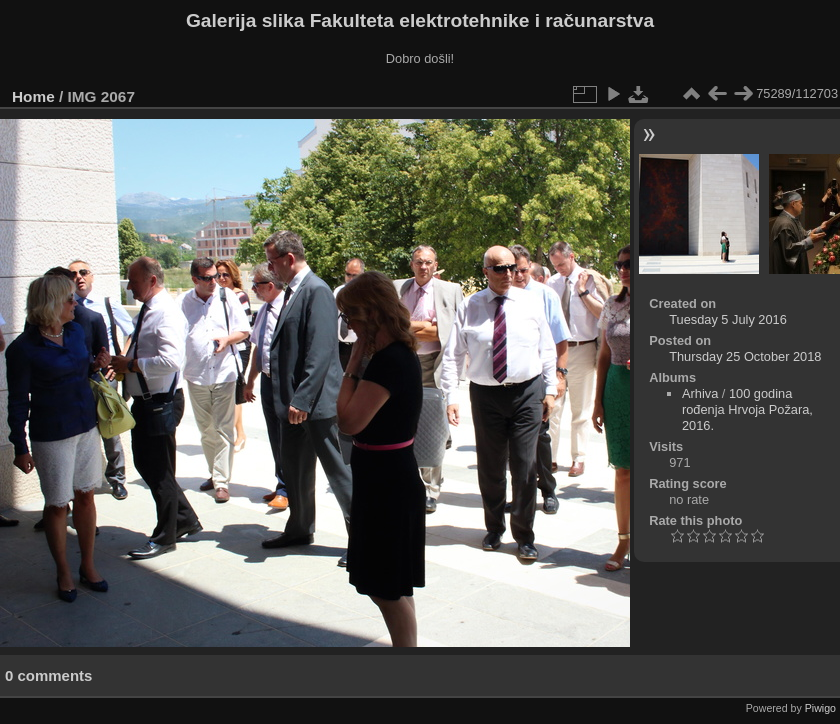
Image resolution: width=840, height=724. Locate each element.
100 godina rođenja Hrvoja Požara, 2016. (747, 409)
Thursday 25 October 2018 (745, 356)
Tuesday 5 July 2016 (728, 319)
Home (33, 96)
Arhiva (700, 393)
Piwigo (820, 708)
